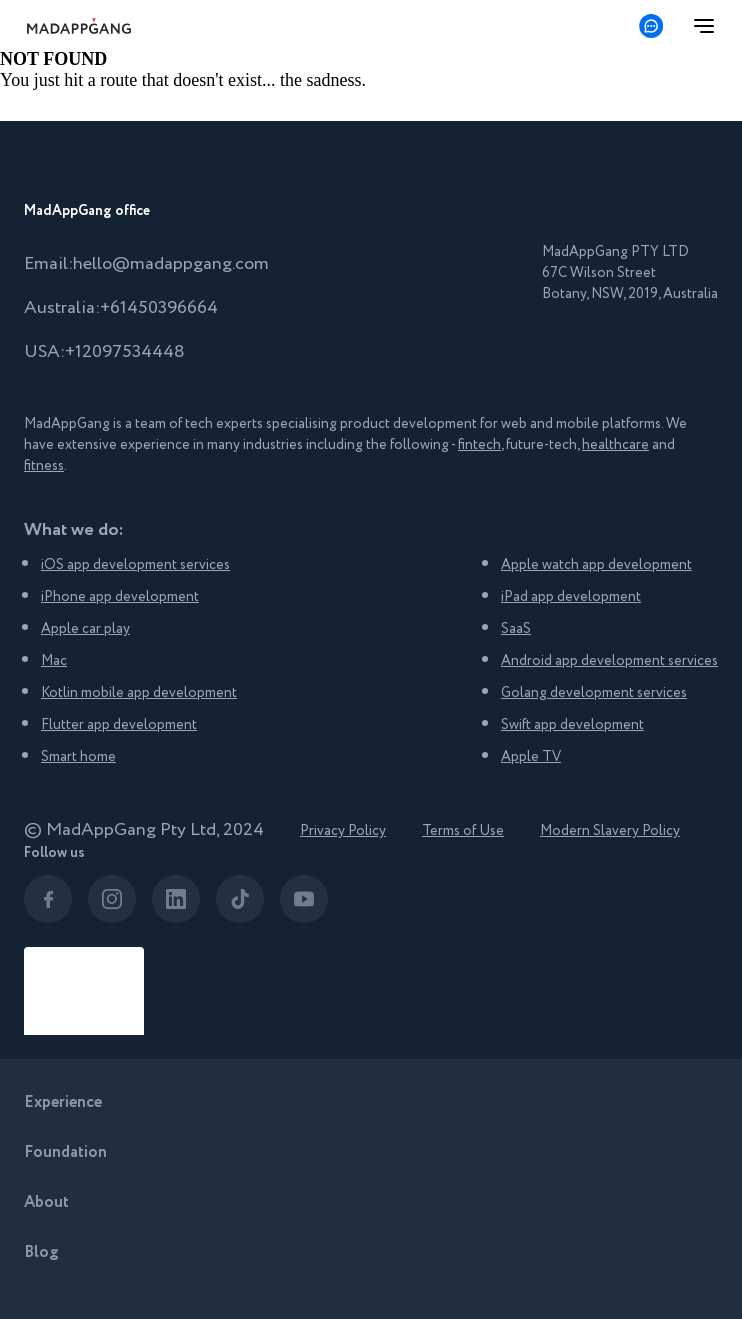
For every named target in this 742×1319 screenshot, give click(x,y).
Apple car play (85, 629)
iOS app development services (135, 565)
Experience (63, 1102)
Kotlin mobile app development (139, 693)
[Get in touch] (651, 26)
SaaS (516, 629)
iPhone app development (120, 597)
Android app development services (609, 661)
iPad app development (571, 597)
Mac (54, 661)
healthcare (615, 445)
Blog (41, 1252)
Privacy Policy (343, 831)
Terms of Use (463, 831)
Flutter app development (119, 725)
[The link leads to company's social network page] (48, 899)
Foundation (65, 1152)
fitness (44, 466)
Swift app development (572, 725)
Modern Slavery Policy (610, 831)
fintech (479, 445)
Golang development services (594, 693)
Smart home (78, 757)
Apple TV (531, 757)
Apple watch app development (596, 565)
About (46, 1202)
